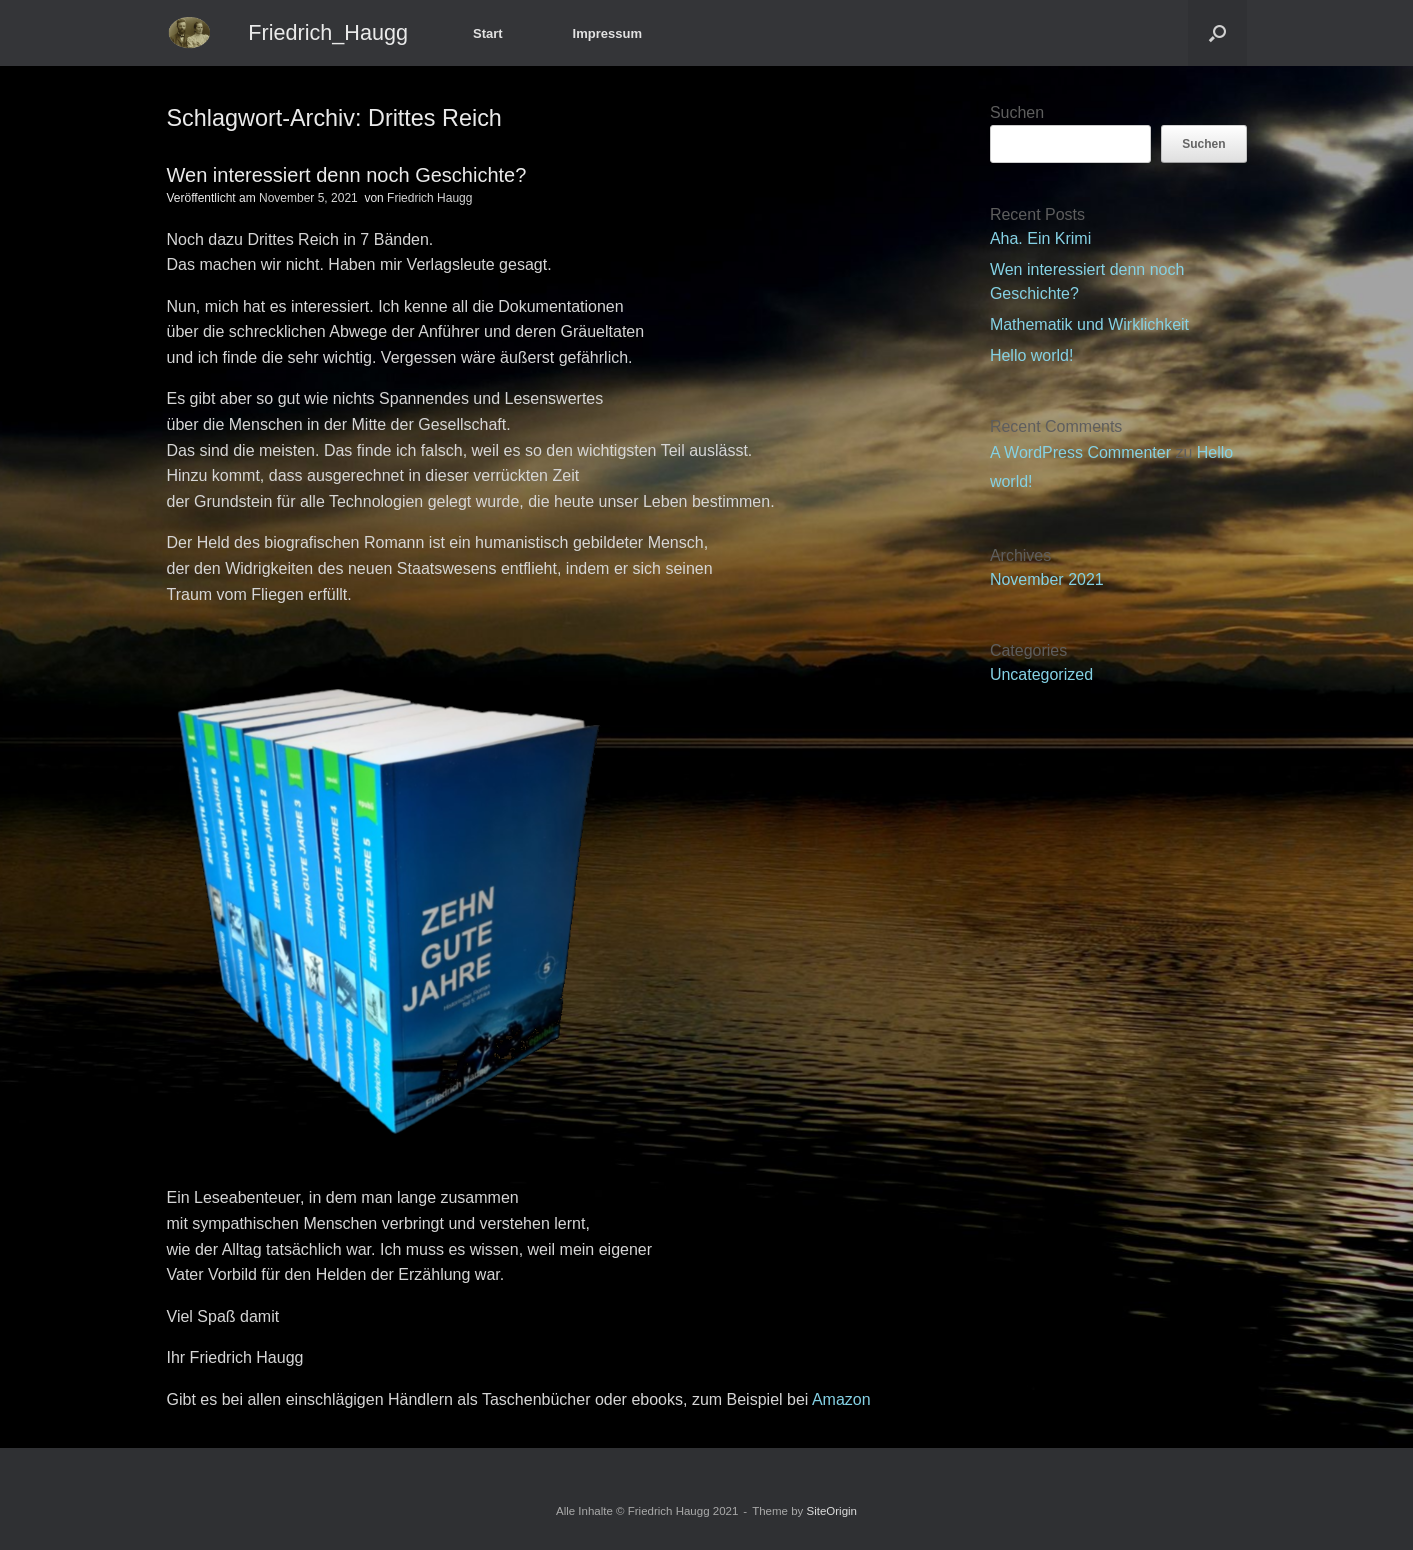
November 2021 (1047, 579)
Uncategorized (1041, 674)
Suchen (1017, 112)
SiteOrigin (832, 1511)
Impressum (607, 33)
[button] (1217, 33)
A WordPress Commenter (1080, 452)
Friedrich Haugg (429, 198)
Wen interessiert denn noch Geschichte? (347, 175)
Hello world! (1032, 355)
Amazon (839, 1399)
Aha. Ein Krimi (1040, 238)
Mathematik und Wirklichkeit (1089, 324)
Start (488, 33)
